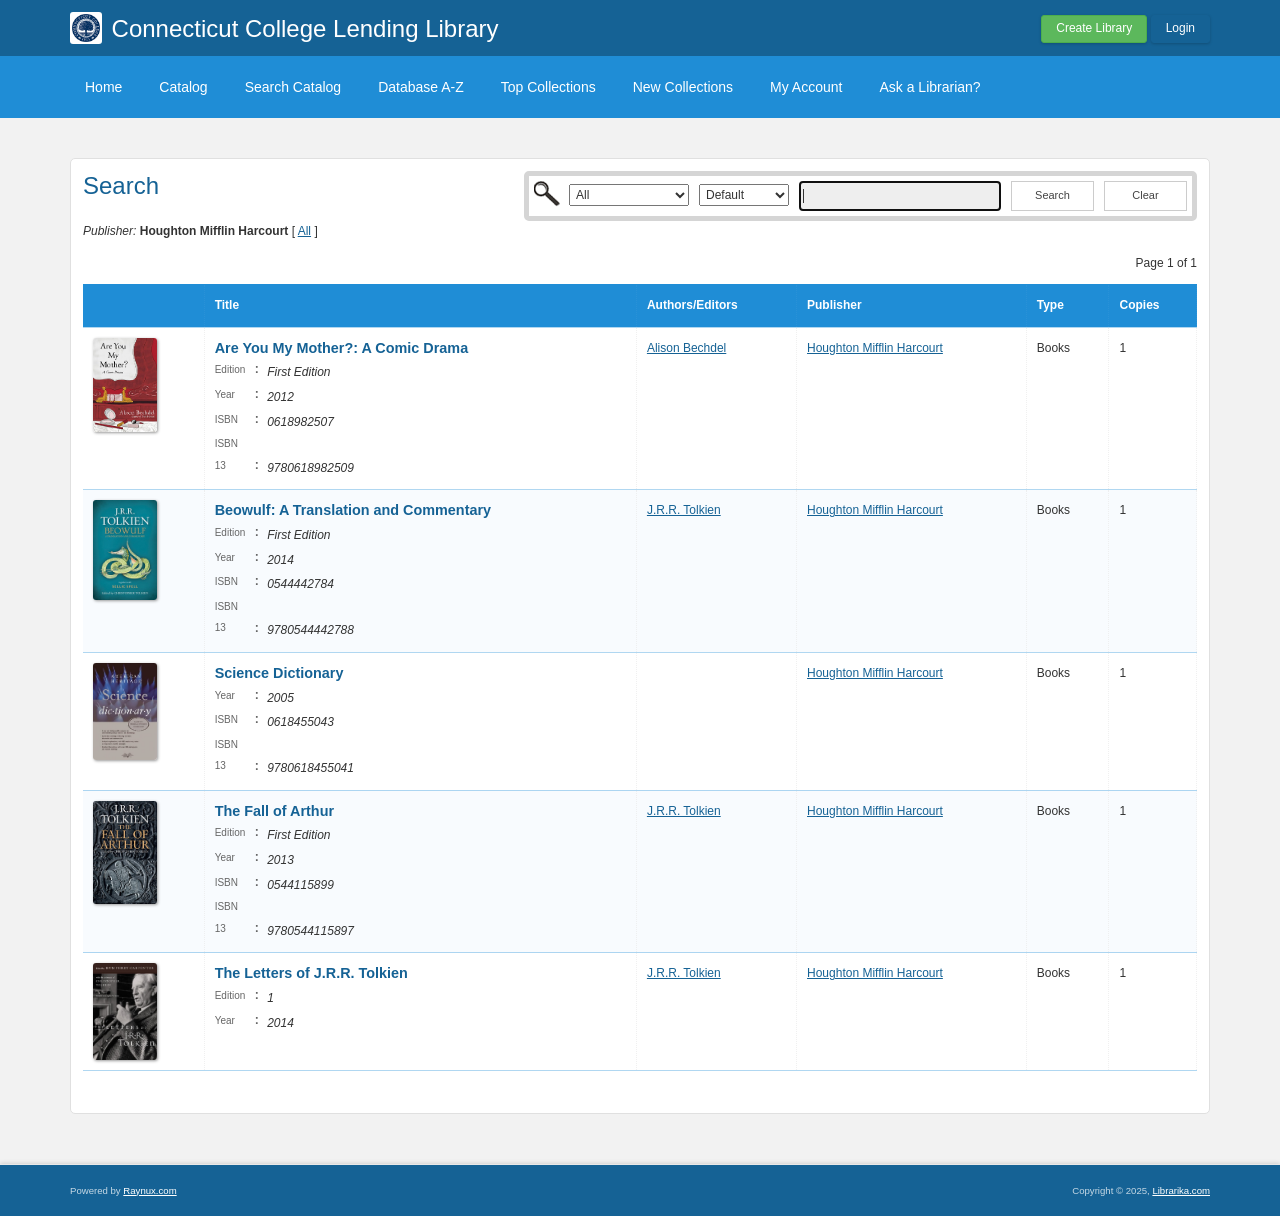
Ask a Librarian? (929, 87)
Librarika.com (1181, 1190)
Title (227, 305)
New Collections (683, 87)
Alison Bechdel (686, 348)
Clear (1145, 195)
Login (1180, 28)
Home (103, 87)
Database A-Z (421, 87)
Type (1050, 305)
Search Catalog (293, 87)
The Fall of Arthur (274, 811)
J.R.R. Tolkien (684, 510)
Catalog (183, 87)
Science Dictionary (279, 673)
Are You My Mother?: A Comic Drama (341, 348)
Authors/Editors (692, 305)
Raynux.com (149, 1190)
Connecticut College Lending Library (305, 28)
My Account (806, 87)
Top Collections (548, 87)
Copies (1139, 305)
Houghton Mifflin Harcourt (875, 348)
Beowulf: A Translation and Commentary (353, 510)
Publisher (834, 305)
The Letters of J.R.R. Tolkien (311, 973)
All (304, 231)
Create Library (1094, 28)
